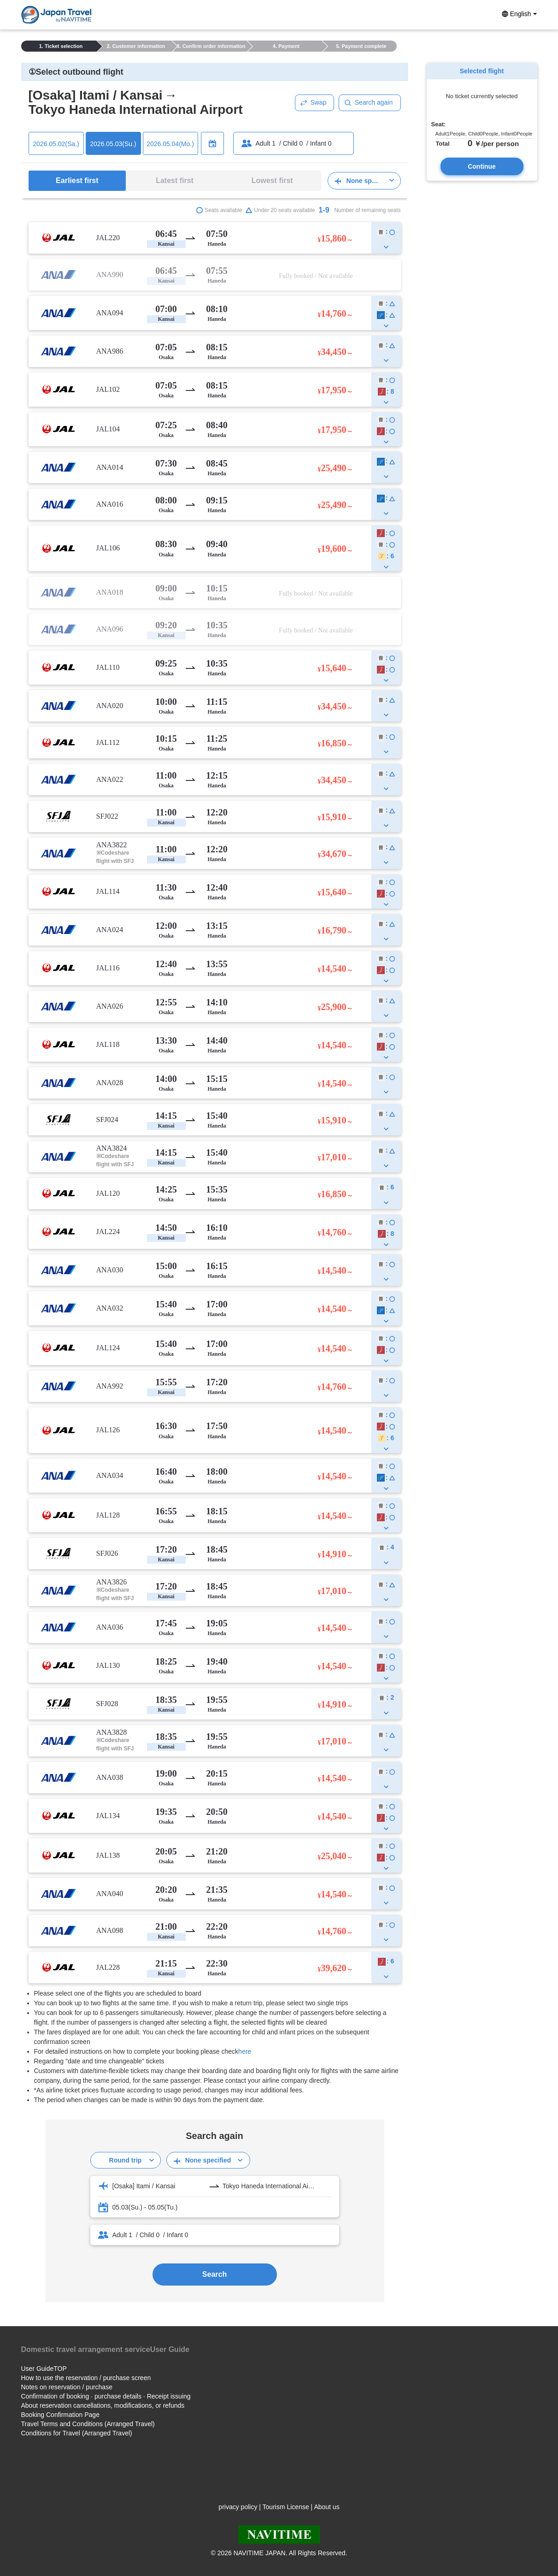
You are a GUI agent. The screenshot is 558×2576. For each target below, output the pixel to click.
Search (214, 2274)
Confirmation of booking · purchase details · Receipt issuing (106, 2396)
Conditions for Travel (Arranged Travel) (76, 2433)
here (244, 2051)
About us (326, 2507)
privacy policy (237, 2507)
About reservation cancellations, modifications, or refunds (103, 2405)
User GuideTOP (44, 2368)
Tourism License (286, 2507)
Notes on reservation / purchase (66, 2387)
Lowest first (272, 180)
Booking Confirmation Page (60, 2414)
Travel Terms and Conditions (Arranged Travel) (88, 2424)
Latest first (175, 180)
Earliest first (77, 180)
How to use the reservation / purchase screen (86, 2377)
